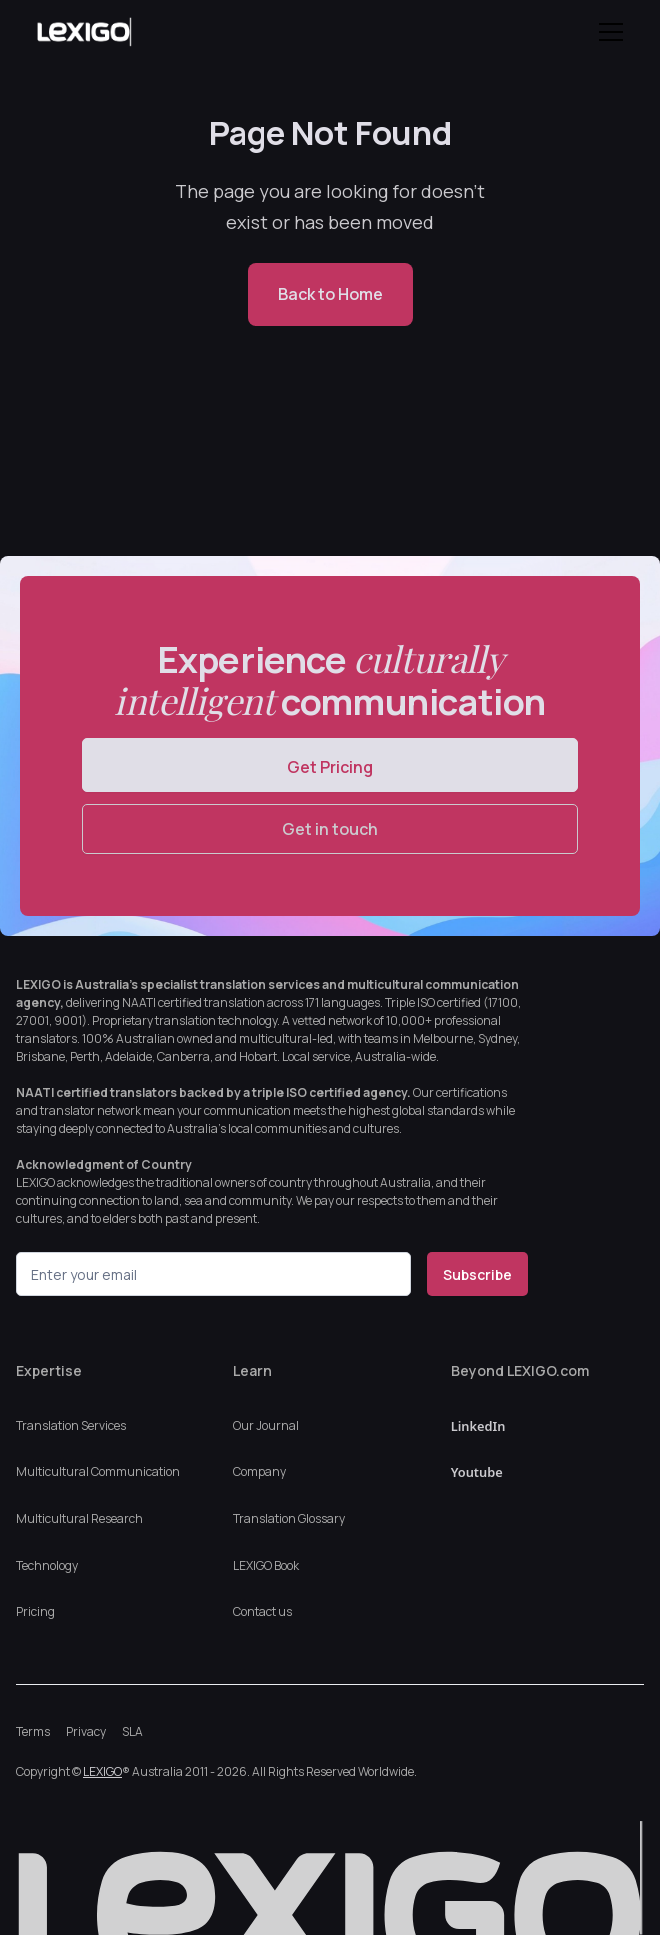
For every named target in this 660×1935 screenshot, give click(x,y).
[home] (103, 32)
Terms (33, 1731)
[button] (607, 32)
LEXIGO (102, 1771)
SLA (132, 1731)
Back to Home (330, 294)
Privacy (86, 1731)
